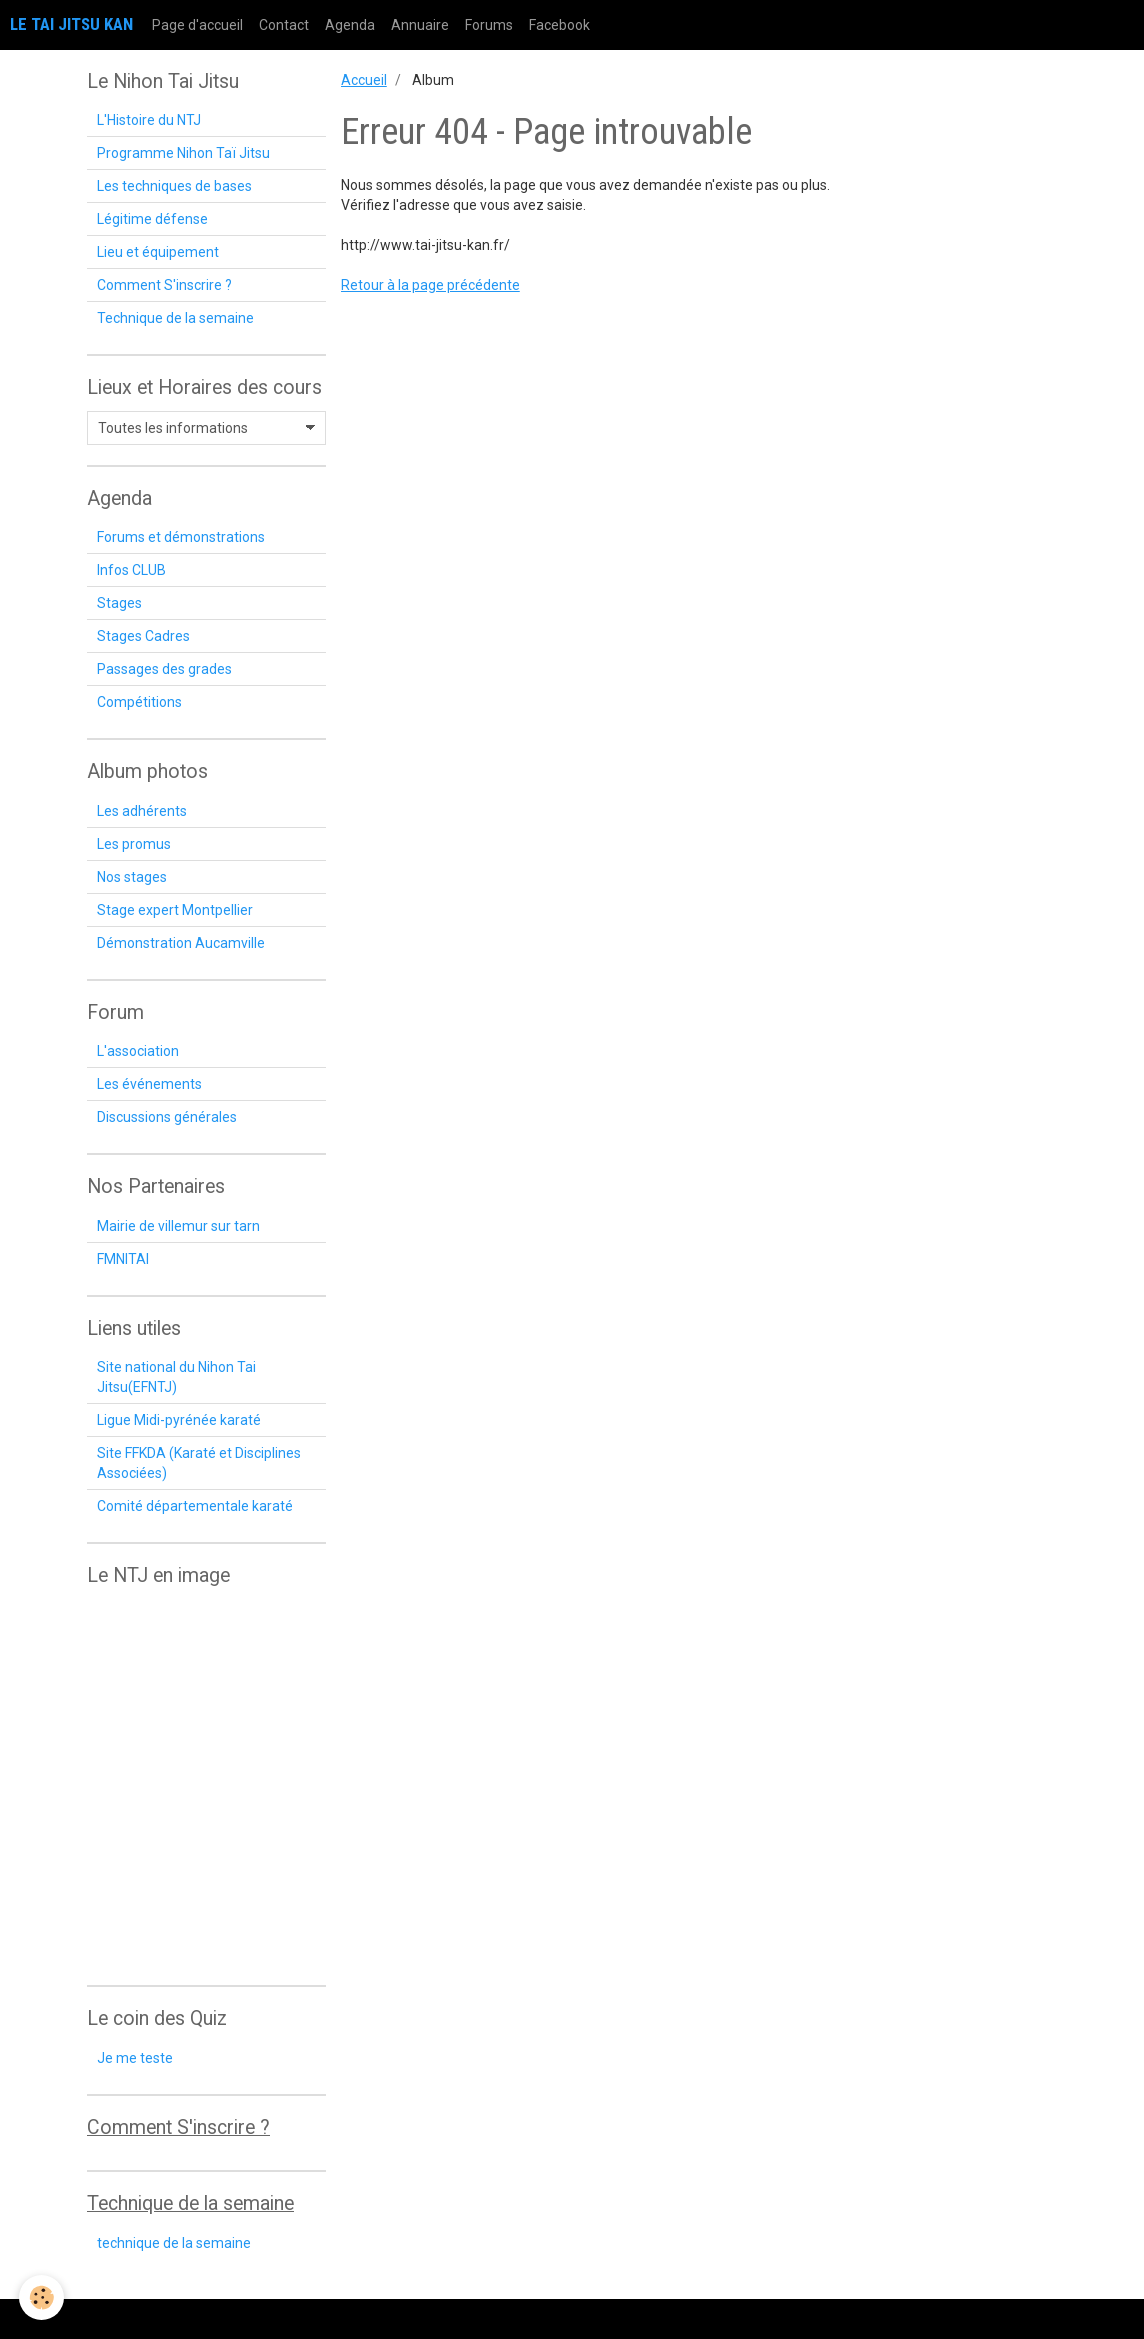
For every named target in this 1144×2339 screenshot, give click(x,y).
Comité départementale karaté (195, 1506)
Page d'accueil (197, 25)
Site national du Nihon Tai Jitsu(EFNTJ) (176, 1377)
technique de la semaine (174, 2243)
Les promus (134, 844)
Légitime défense (152, 219)
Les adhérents (142, 811)
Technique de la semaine (175, 318)
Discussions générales (167, 1117)
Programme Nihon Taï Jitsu (183, 153)
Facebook (559, 25)
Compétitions (139, 702)
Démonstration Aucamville (181, 943)
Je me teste (135, 2058)
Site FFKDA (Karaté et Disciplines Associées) (199, 1463)
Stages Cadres (143, 636)
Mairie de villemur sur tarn (178, 1226)
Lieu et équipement (158, 252)
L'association (138, 1051)
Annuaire (420, 25)
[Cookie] (42, 2297)
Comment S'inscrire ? (164, 285)
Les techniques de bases (174, 186)
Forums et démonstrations (181, 537)
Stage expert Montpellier (175, 910)
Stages (119, 603)
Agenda (350, 25)
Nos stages (132, 877)
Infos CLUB (131, 570)
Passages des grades (164, 669)
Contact (284, 25)
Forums (489, 25)
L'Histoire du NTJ (149, 120)
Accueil (364, 80)
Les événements (149, 1084)
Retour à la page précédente (430, 285)
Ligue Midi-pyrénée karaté (179, 1420)
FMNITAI (123, 1259)
